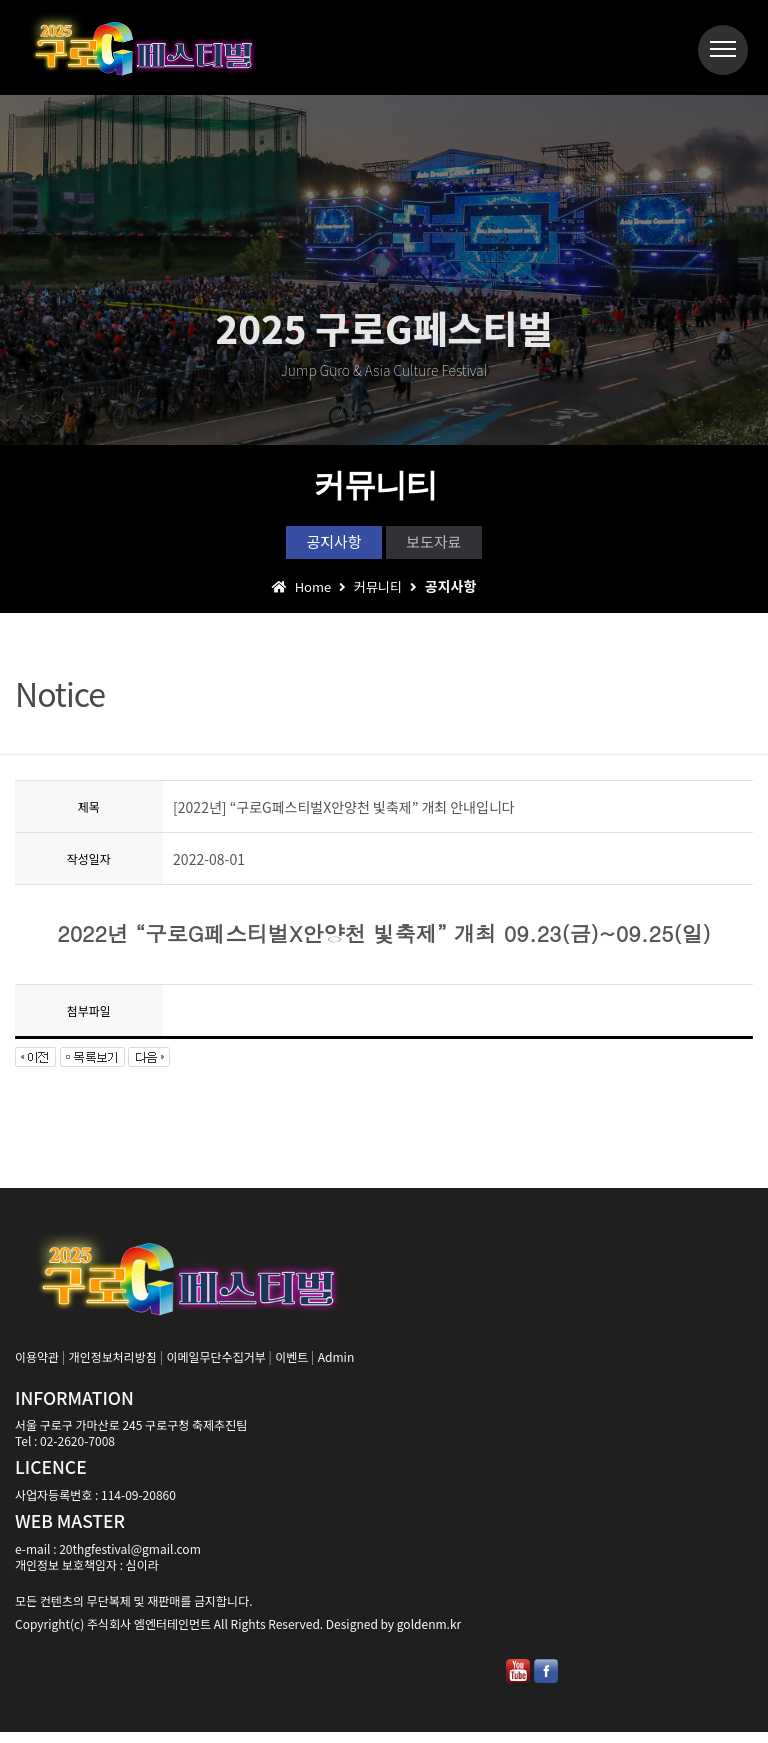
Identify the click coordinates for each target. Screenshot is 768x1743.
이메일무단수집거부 (215, 1367)
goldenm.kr (429, 1633)
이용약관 (37, 1367)
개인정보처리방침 (113, 1367)
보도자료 (455, 546)
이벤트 (291, 1367)
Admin (336, 1367)
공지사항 (313, 546)
